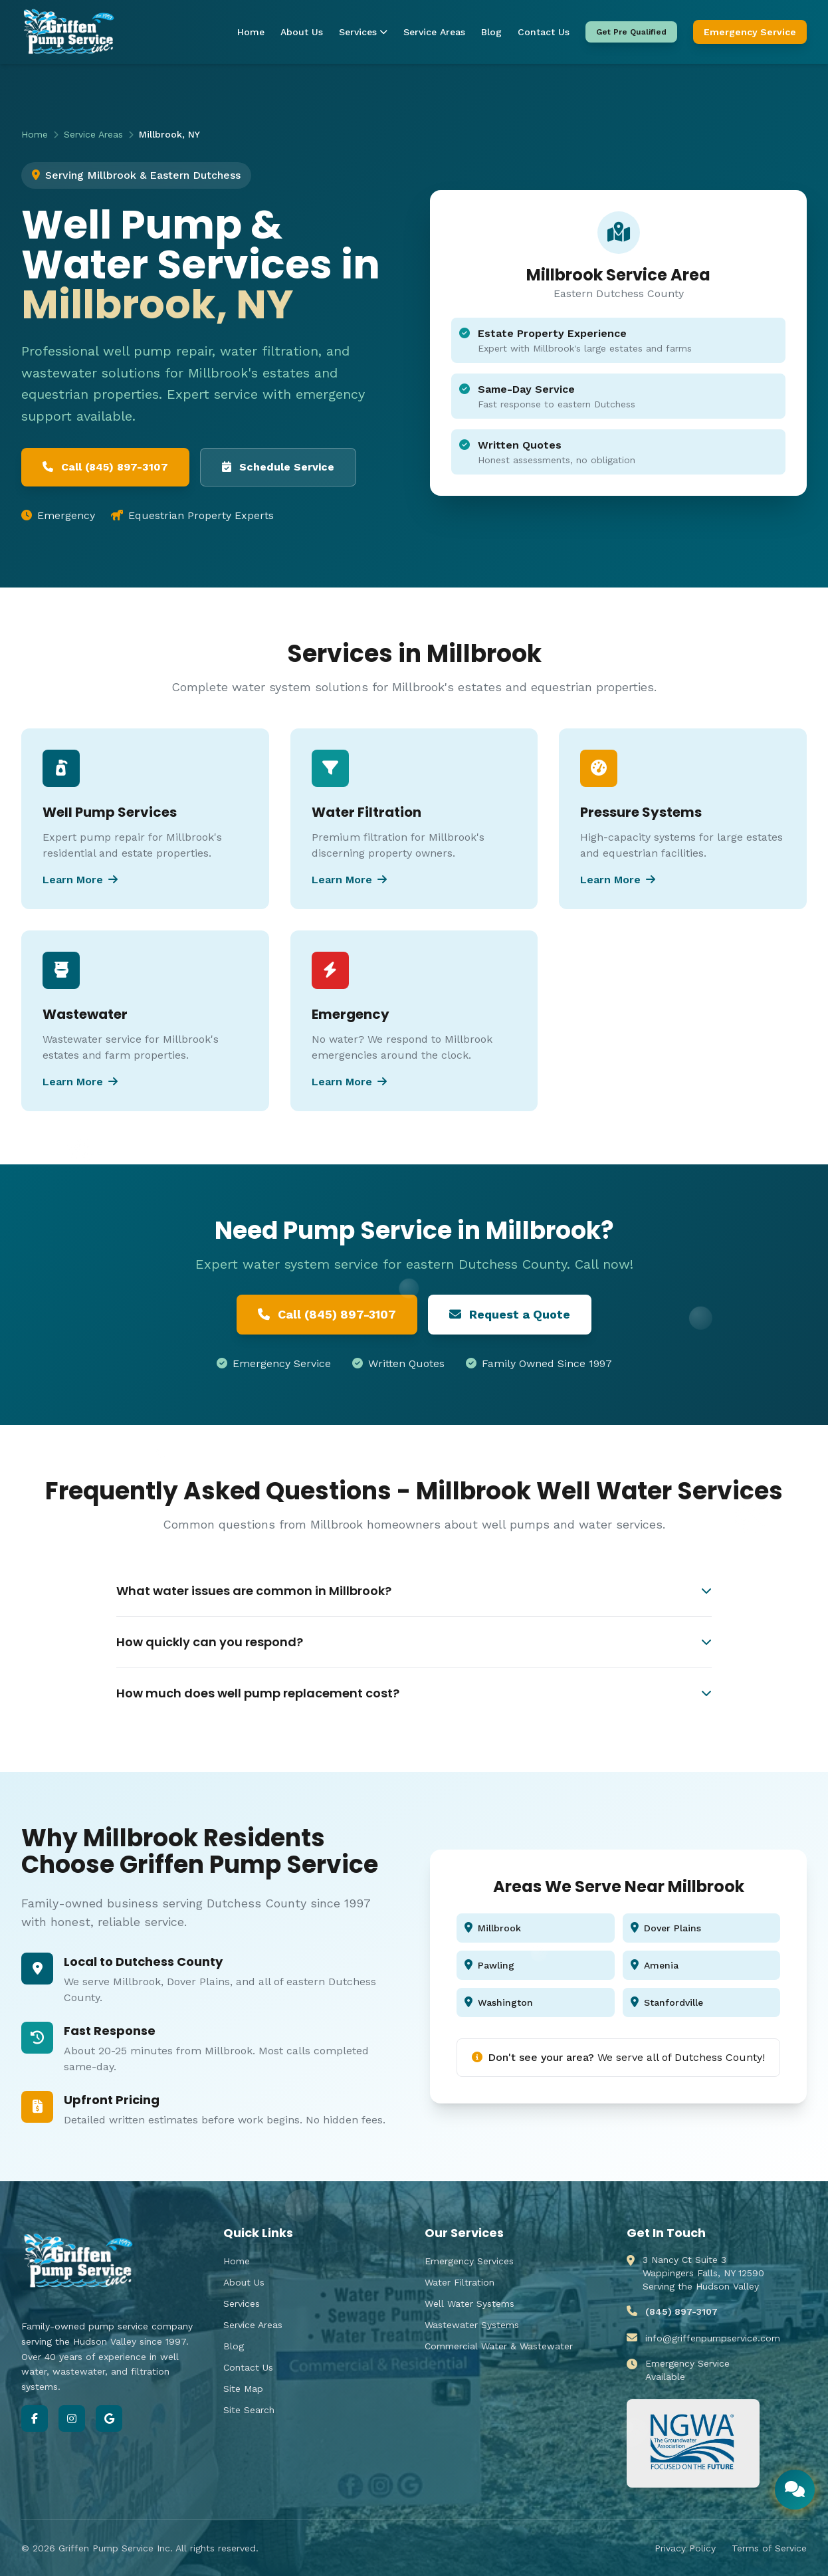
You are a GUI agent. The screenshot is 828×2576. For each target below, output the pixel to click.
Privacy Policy (685, 2548)
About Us (301, 32)
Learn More (80, 879)
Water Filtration (459, 2282)
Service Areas (434, 32)
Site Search (248, 2410)
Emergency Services (469, 2261)
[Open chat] (795, 2490)
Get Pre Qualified (631, 32)
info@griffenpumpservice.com (712, 2338)
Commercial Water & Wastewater (499, 2346)
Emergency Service (750, 32)
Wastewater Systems (472, 2324)
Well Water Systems (469, 2303)
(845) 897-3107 (681, 2311)
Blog (491, 32)
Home (250, 32)
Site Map (243, 2388)
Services (363, 32)
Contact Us (543, 32)
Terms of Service (769, 2548)
